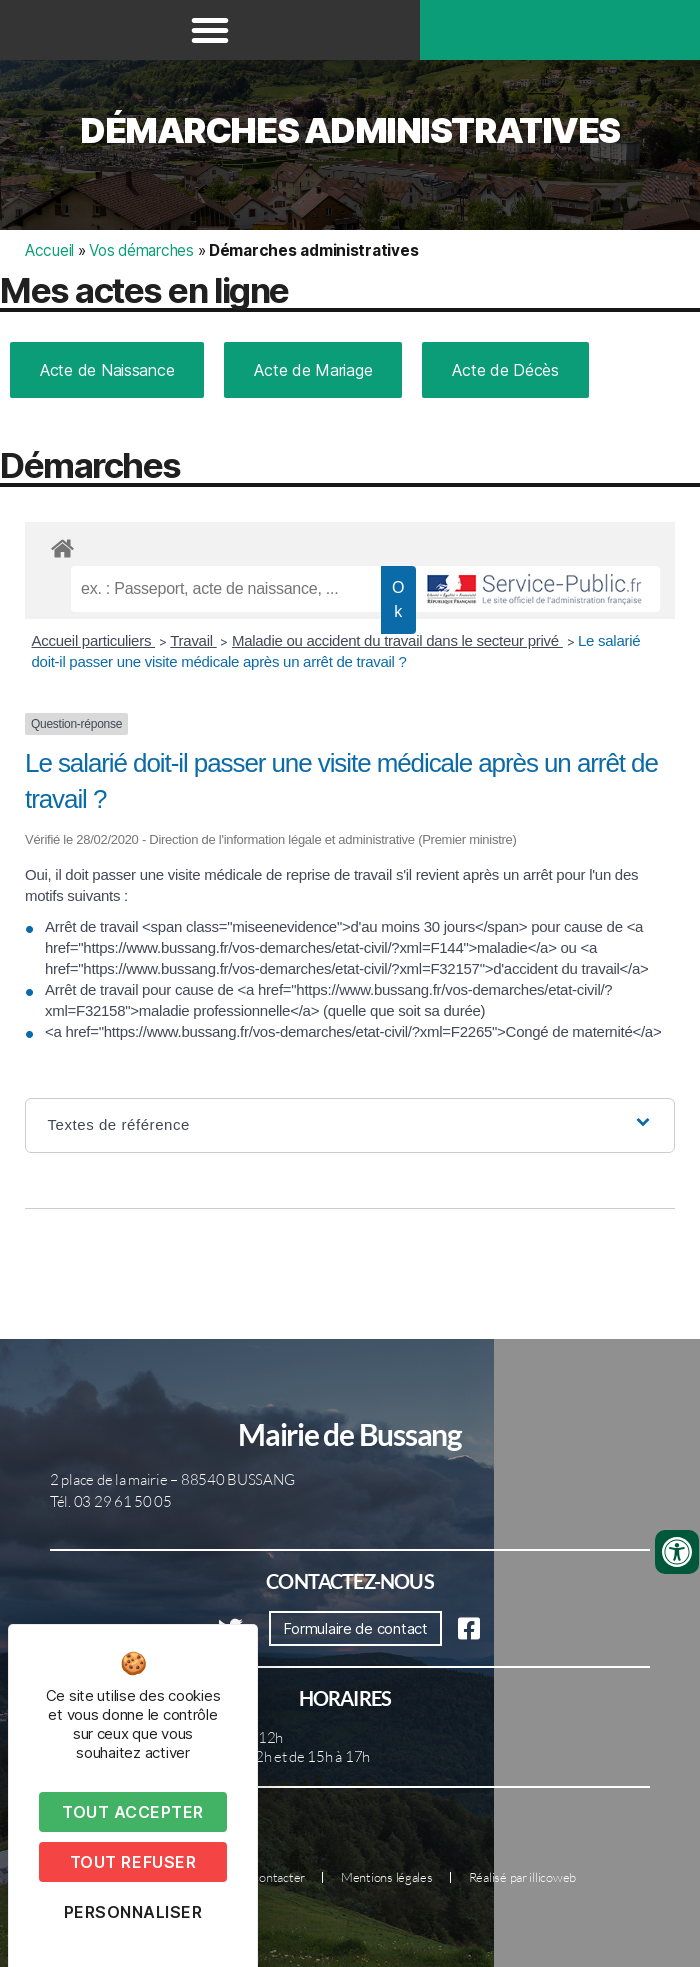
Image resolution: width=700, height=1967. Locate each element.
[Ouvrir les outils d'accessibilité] (677, 1552)
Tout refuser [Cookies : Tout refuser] (133, 1862)
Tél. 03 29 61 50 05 (111, 1501)
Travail (193, 640)
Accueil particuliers (94, 640)
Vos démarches (141, 250)
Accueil (49, 250)
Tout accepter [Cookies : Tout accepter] (133, 1812)
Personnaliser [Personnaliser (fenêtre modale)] (133, 1912)
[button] (210, 30)
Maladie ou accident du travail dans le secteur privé (397, 640)
